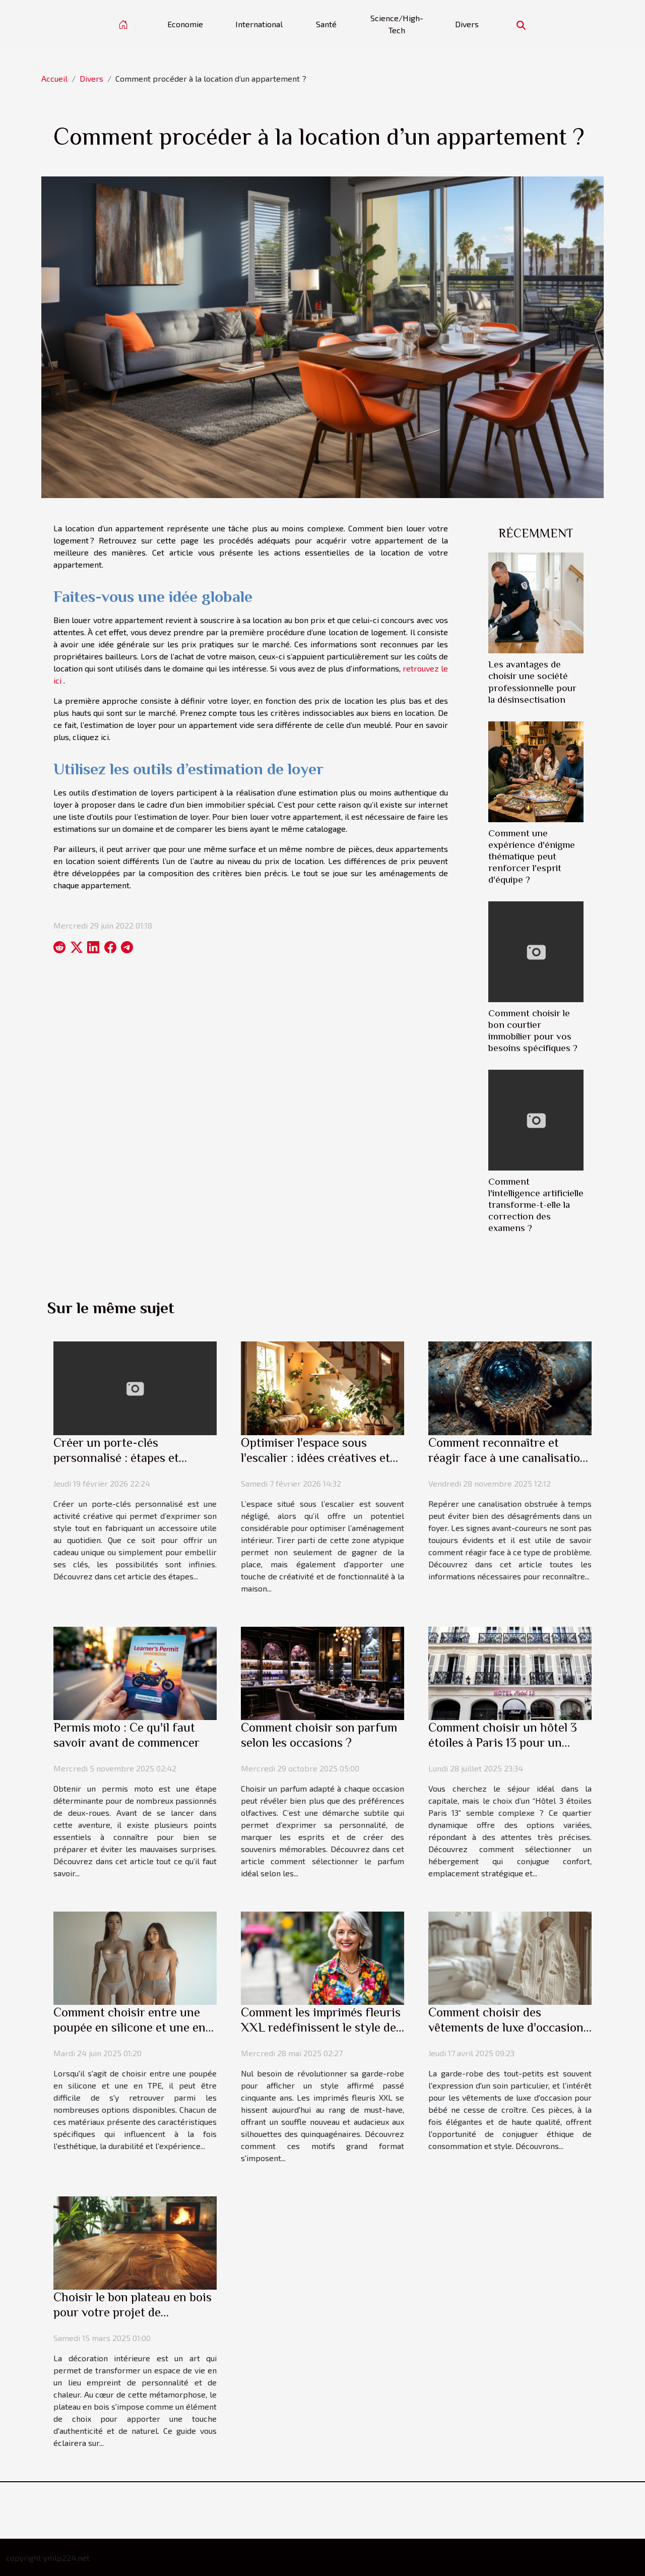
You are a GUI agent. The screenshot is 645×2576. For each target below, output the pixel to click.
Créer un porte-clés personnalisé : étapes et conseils (116, 1457)
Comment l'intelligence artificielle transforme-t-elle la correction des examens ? (536, 1204)
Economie (185, 24)
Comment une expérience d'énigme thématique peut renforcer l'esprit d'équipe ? (531, 856)
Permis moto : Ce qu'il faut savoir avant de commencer (126, 1735)
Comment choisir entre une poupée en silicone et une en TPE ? (129, 2027)
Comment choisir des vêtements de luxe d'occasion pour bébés (506, 2027)
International (259, 24)
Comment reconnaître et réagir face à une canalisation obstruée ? (507, 1457)
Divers (467, 24)
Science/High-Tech (396, 24)
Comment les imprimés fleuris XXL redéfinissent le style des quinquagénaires (321, 2027)
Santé (326, 24)
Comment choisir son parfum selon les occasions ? (319, 1735)
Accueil (54, 78)
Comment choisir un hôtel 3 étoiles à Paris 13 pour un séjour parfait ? (502, 1742)
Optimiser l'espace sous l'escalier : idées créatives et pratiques (315, 1457)
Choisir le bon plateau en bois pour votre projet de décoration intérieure (132, 2312)
